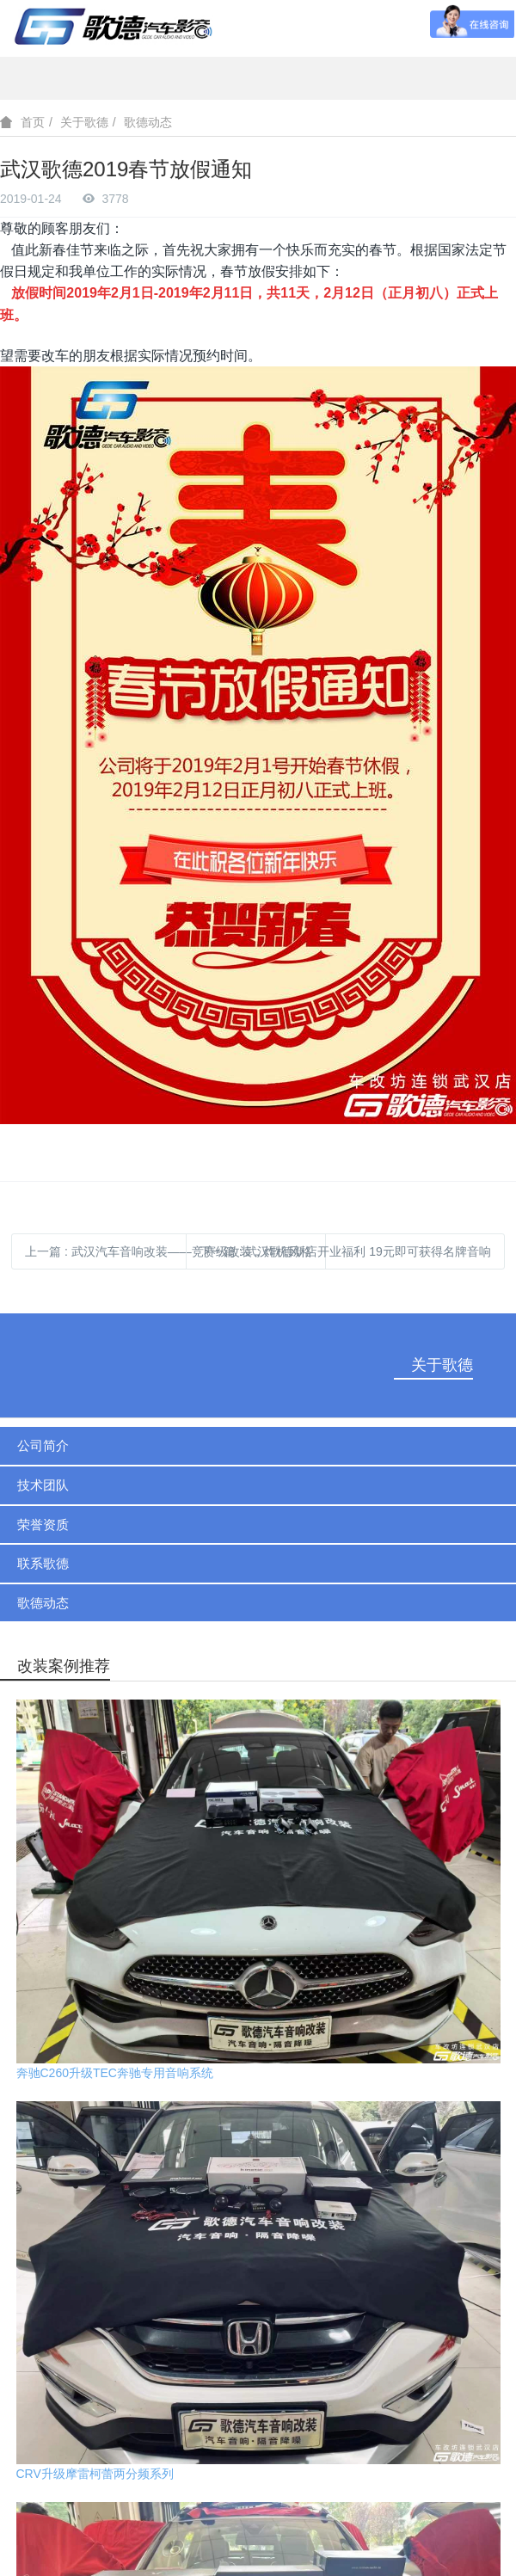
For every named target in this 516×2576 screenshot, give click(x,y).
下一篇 (345, 1251)
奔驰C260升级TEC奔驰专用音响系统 (114, 2073)
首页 (33, 122)
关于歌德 (84, 122)
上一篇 (168, 1251)
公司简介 (43, 1445)
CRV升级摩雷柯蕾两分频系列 (95, 2474)
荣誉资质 (43, 1524)
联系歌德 (43, 1563)
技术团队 (43, 1485)
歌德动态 (148, 122)
